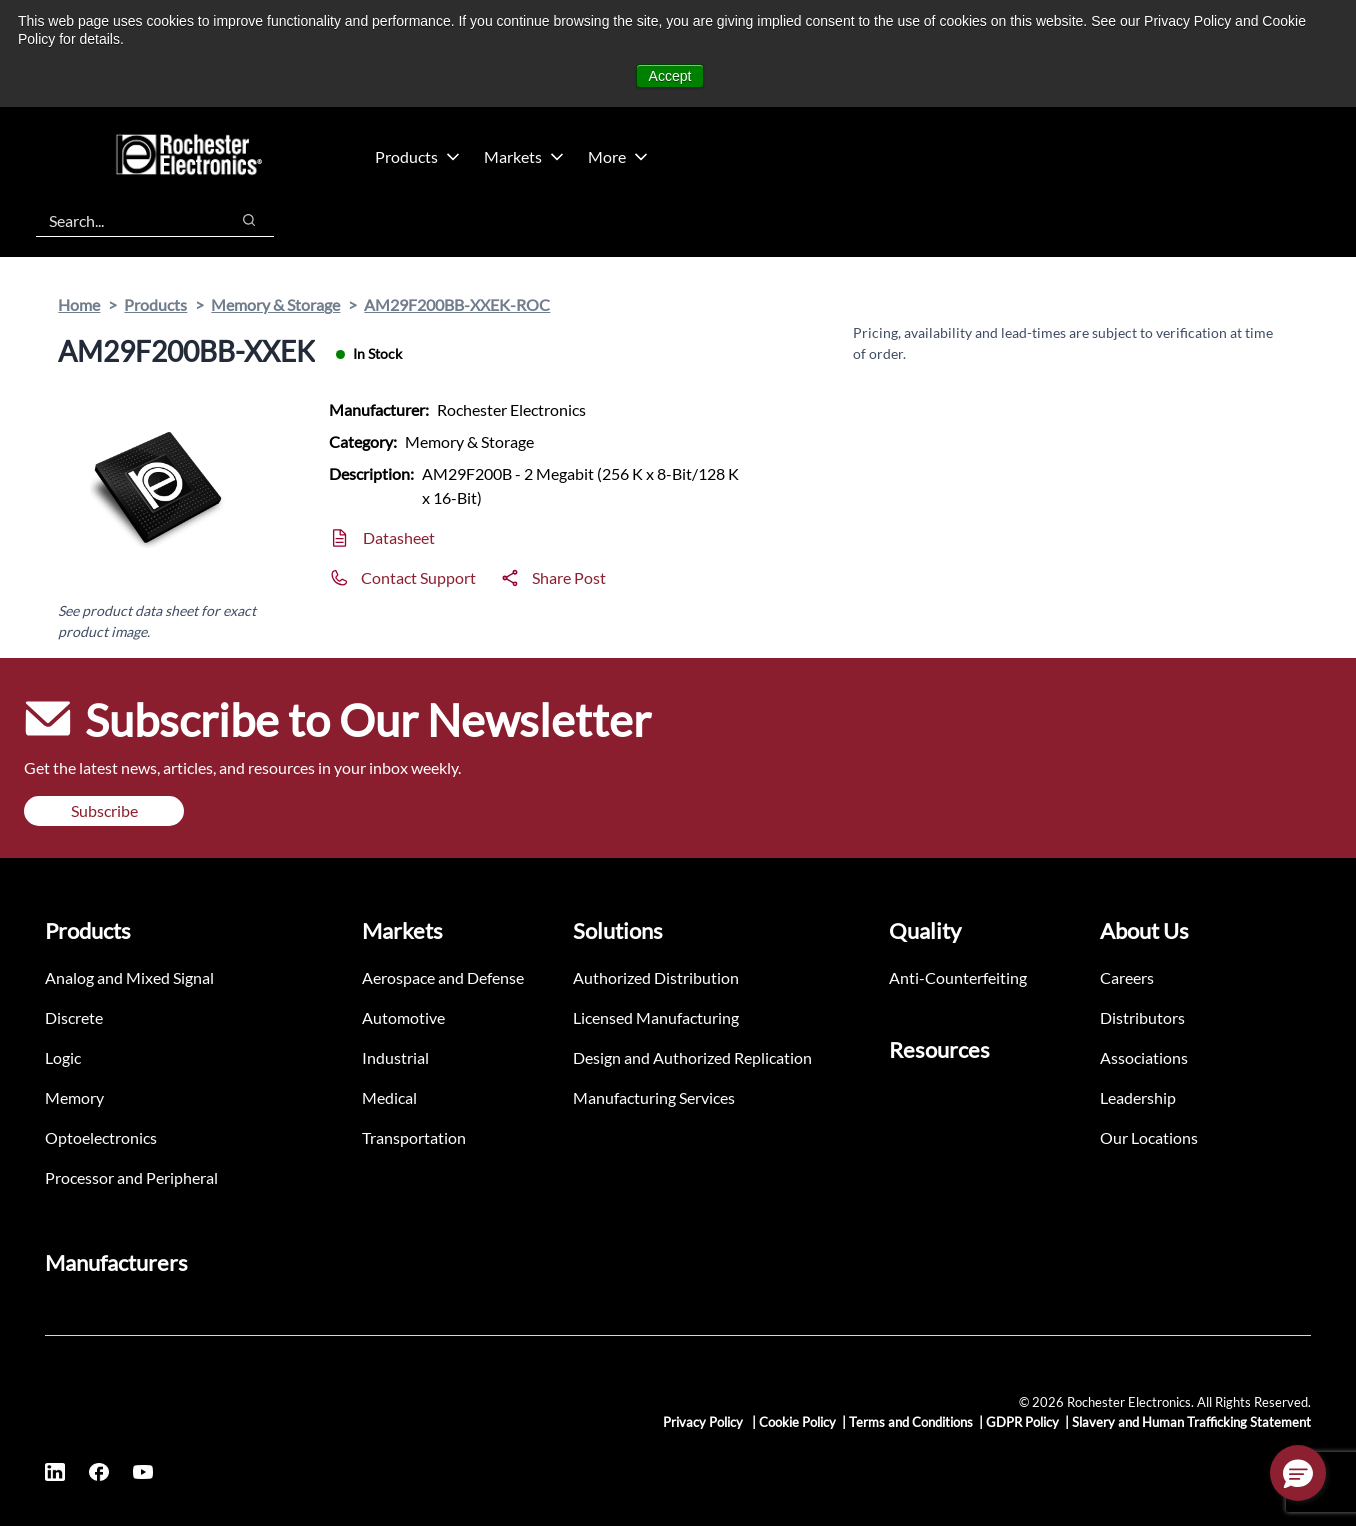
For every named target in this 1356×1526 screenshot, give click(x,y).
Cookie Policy (797, 1422)
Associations (1144, 1057)
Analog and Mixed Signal (129, 977)
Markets (524, 156)
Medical (389, 1097)
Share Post (569, 577)
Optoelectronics (101, 1137)
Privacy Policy (704, 1422)
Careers (1127, 977)
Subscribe (104, 810)
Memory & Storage (275, 304)
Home (79, 304)
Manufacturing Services (654, 1097)
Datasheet (399, 537)
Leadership (1138, 1097)
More (618, 156)
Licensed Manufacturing (656, 1017)
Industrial (395, 1057)
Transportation (414, 1137)
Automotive (403, 1017)
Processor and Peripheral (131, 1177)
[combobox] (122, 220)
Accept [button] (670, 76)
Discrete (74, 1017)
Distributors (1142, 1017)
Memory (74, 1097)
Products (417, 156)
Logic (63, 1057)
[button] (1298, 1473)
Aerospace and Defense (443, 977)
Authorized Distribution (656, 977)
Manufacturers (116, 1262)
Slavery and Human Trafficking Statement (1191, 1422)
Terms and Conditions (911, 1422)
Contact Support (418, 577)
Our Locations (1149, 1137)
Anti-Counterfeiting (958, 977)
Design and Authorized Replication (692, 1057)
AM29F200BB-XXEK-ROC (457, 304)
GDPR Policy (1022, 1422)
